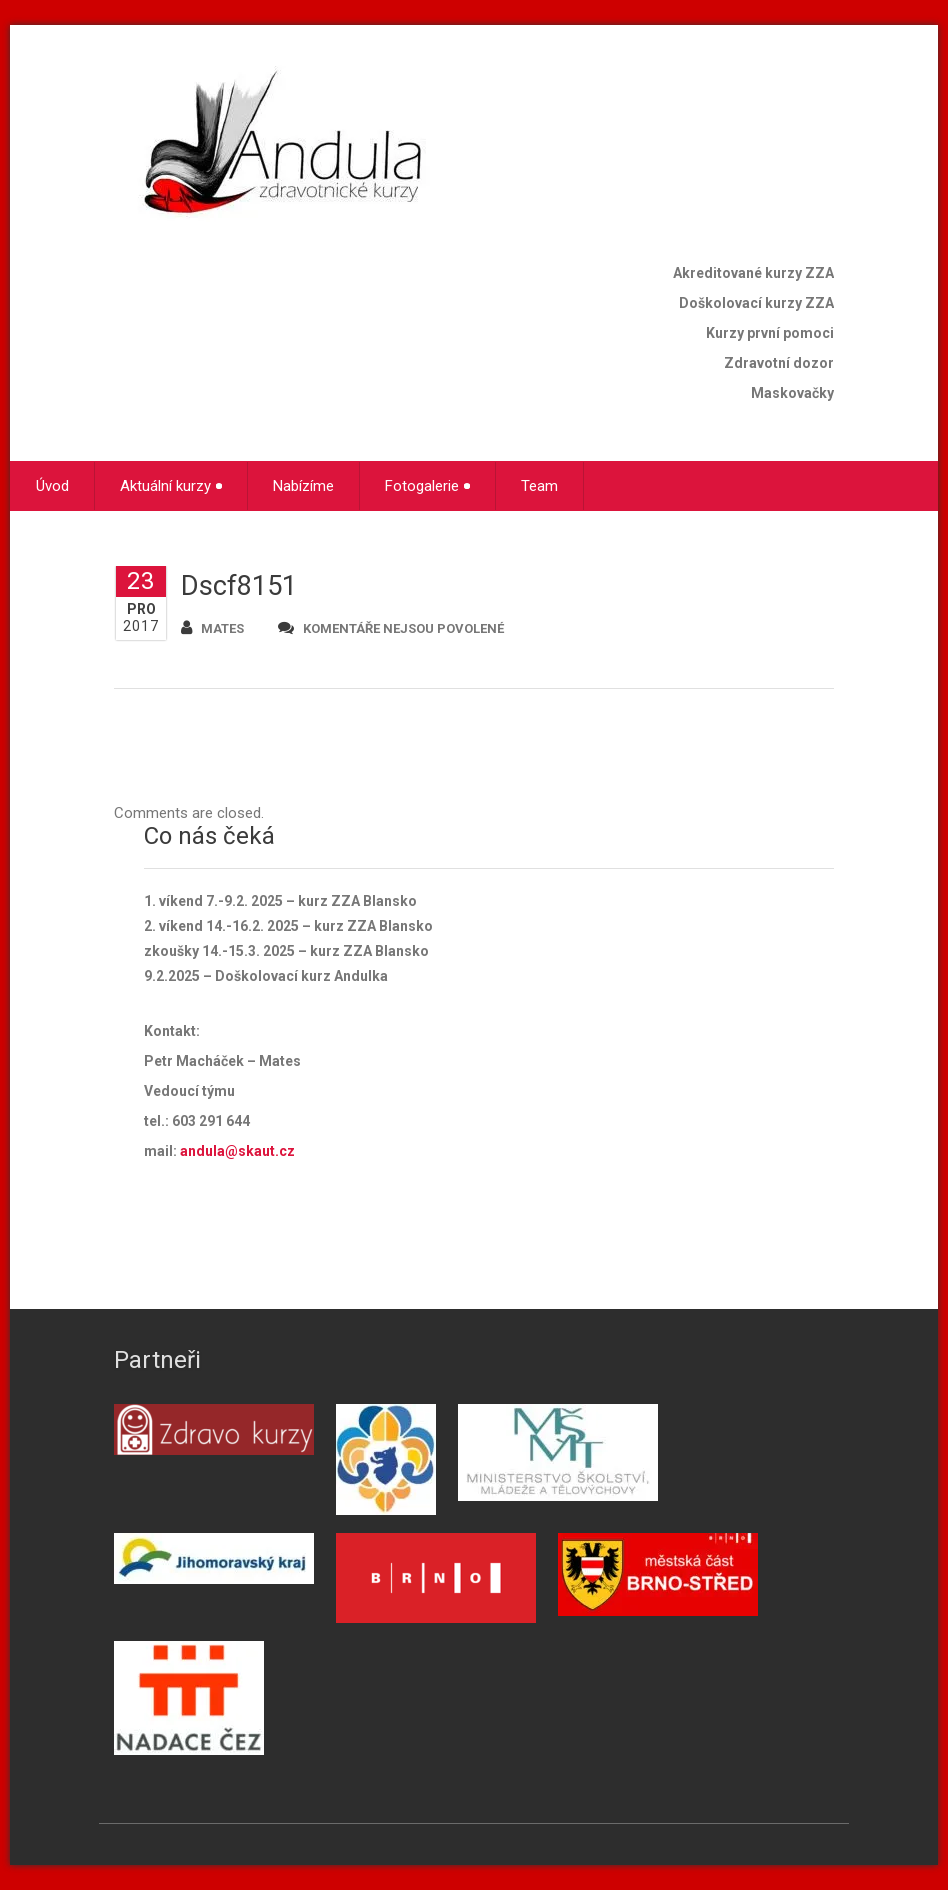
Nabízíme (303, 486)
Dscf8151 (239, 586)
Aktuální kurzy (171, 486)
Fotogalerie (427, 486)
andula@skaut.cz (237, 1151)
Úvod (52, 486)
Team (539, 486)
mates (212, 627)
